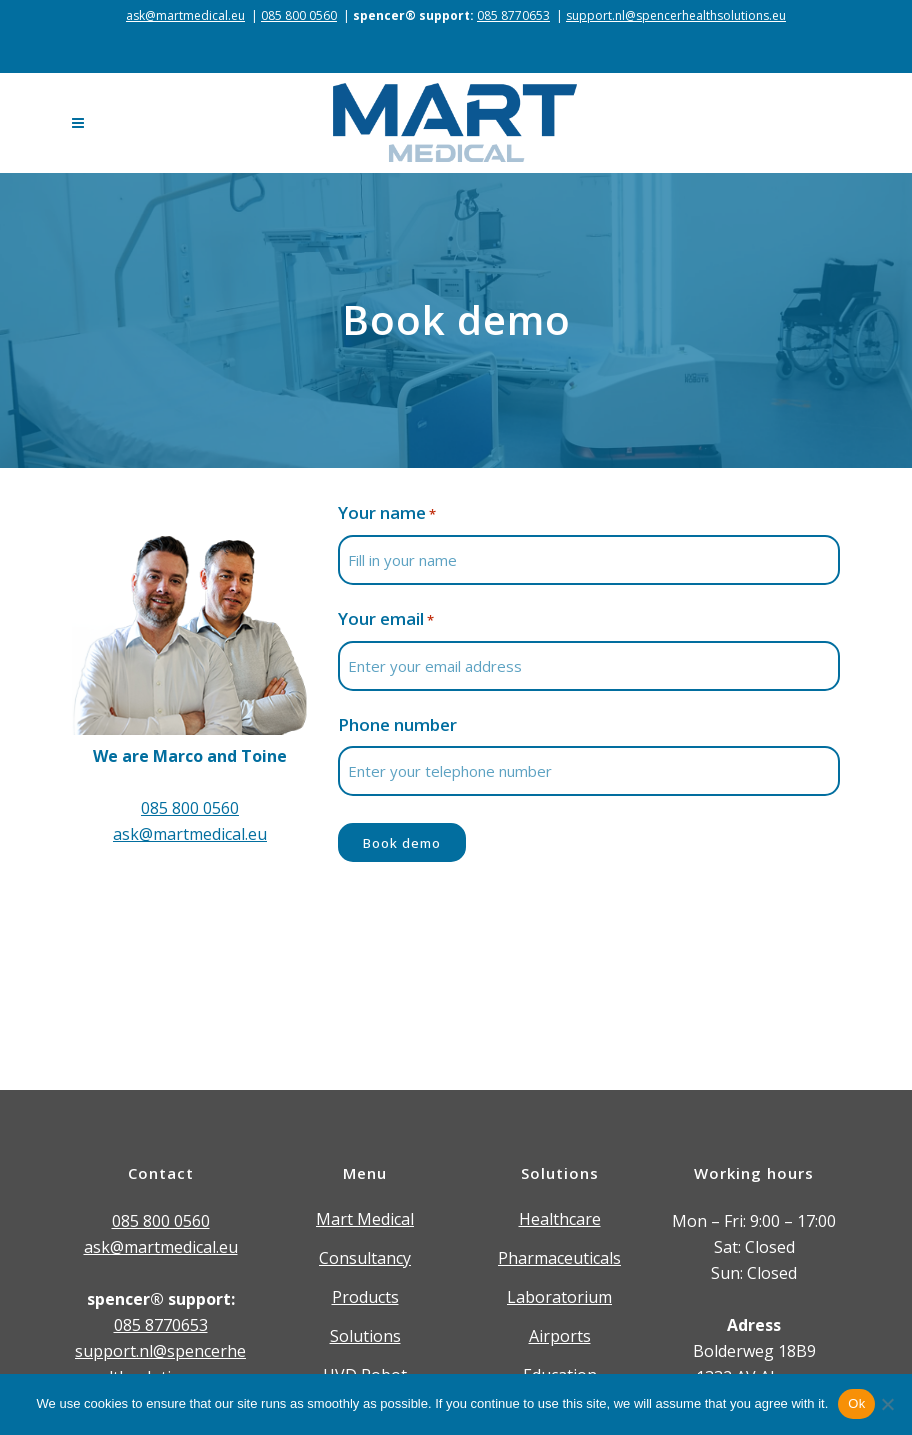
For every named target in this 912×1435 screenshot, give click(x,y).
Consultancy (365, 1258)
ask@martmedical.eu (185, 15)
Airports (560, 1336)
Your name (387, 514)
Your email (386, 620)
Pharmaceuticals (559, 1258)
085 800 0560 (299, 15)
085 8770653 (513, 15)
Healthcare (560, 1219)
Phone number (397, 724)
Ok (856, 1403)
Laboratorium (559, 1297)
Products (365, 1297)
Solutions (365, 1336)
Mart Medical (365, 1219)
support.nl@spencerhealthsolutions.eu (676, 15)
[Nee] (887, 1404)
